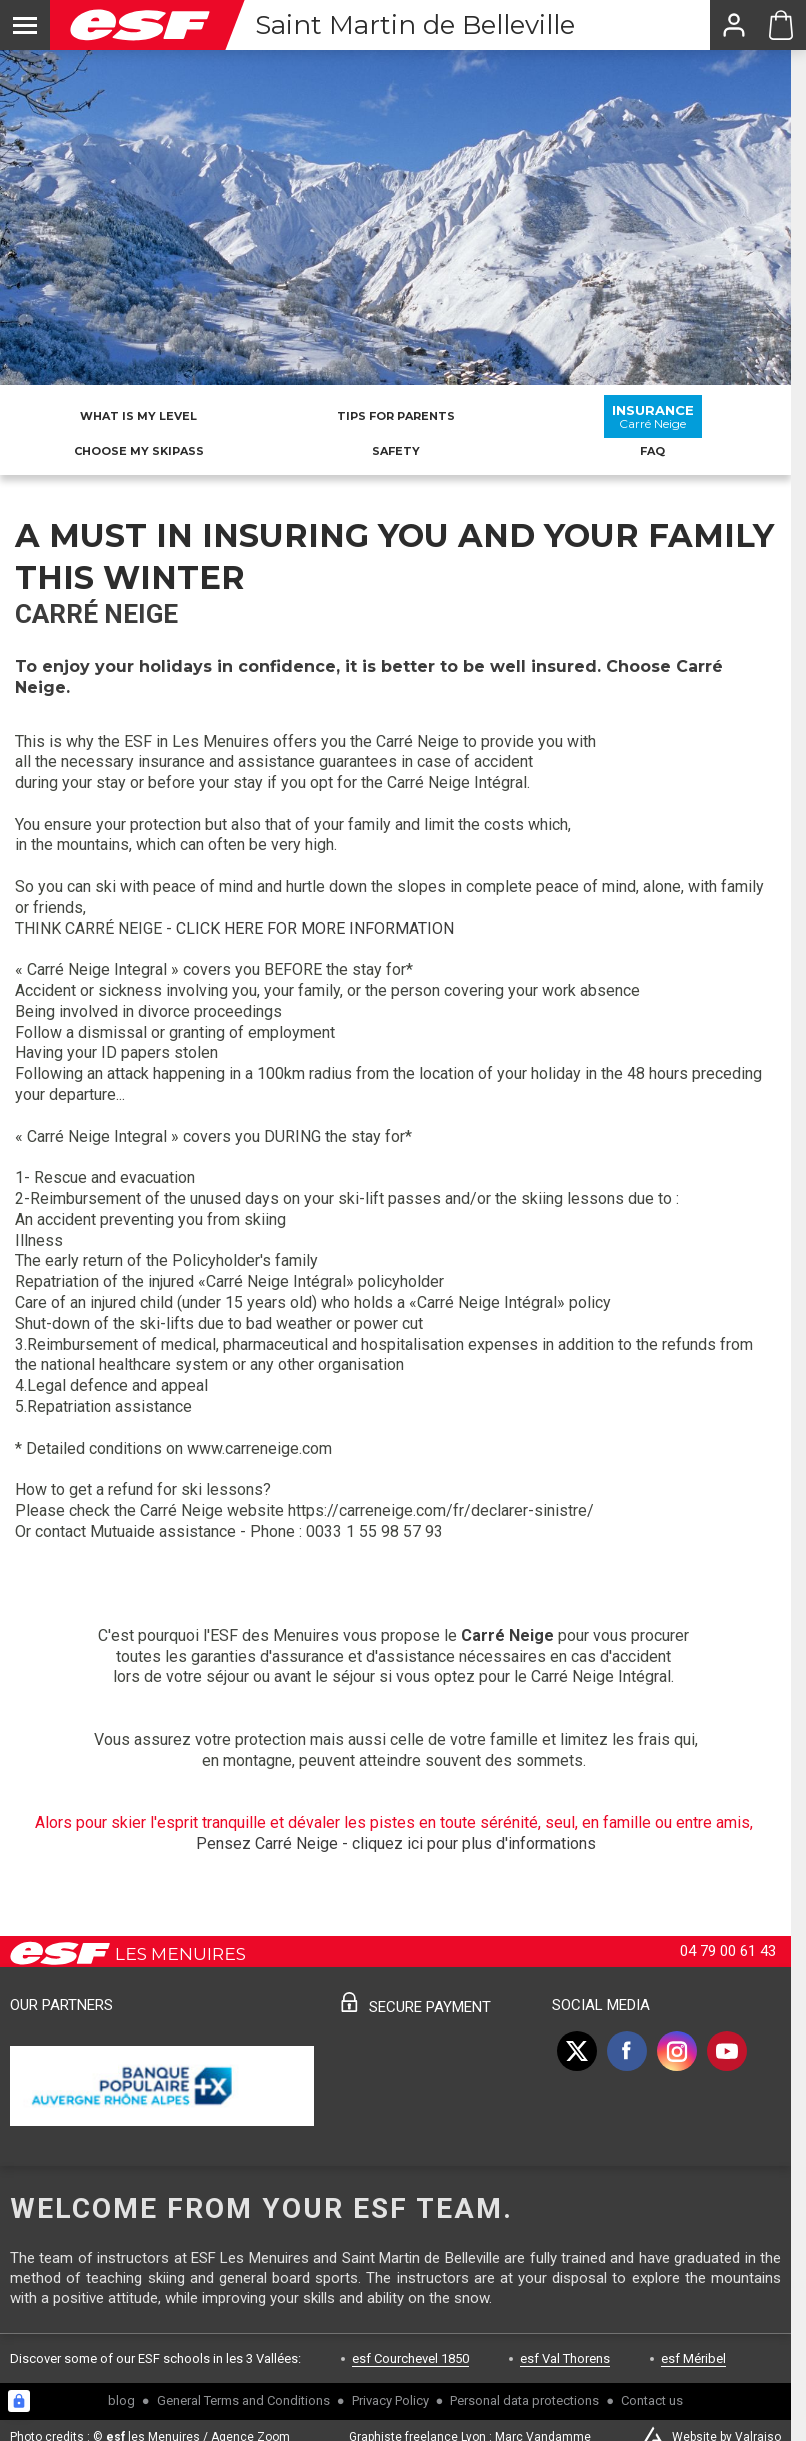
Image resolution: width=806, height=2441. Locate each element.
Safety (396, 451)
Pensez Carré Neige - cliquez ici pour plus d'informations (396, 1843)
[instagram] (677, 2051)
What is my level (138, 416)
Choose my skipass (139, 451)
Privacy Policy (390, 2400)
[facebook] (627, 2051)
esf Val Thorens (565, 2358)
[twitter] (577, 2051)
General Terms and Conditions (243, 2400)
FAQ (652, 451)
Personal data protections (524, 2400)
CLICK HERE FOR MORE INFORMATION (315, 928)
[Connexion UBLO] (19, 2401)
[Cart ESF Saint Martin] (781, 25)
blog (121, 2400)
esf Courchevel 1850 (410, 2358)
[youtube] (727, 2051)
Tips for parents (396, 416)
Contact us (652, 2400)
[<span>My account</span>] (733, 25)
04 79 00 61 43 (728, 1951)
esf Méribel (693, 2358)
